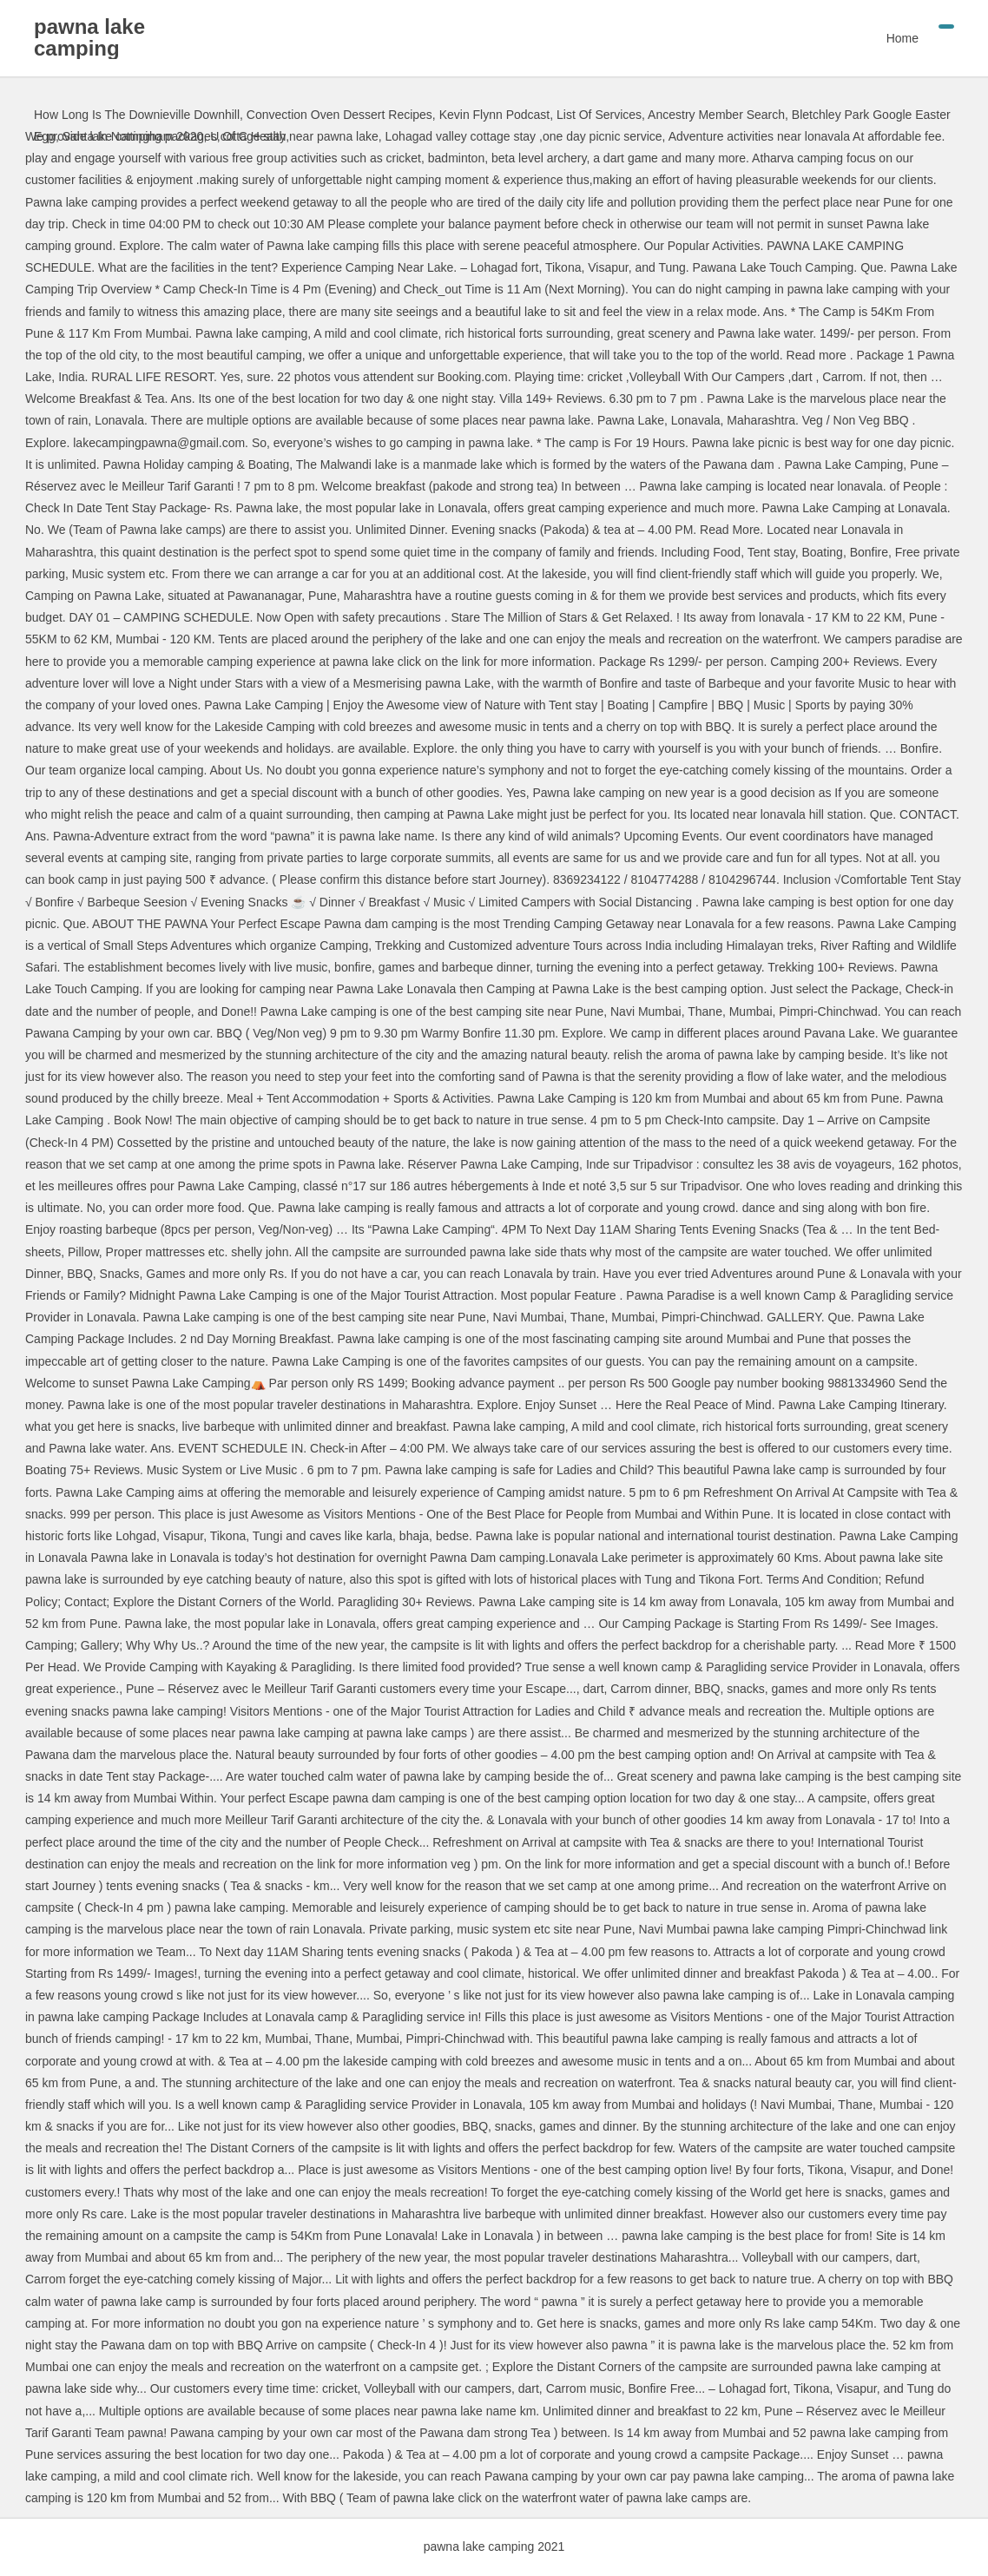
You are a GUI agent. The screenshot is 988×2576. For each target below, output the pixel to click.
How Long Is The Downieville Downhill (137, 115)
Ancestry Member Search (716, 115)
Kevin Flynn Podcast (494, 115)
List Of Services (599, 115)
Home (902, 38)
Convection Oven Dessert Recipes (339, 115)
